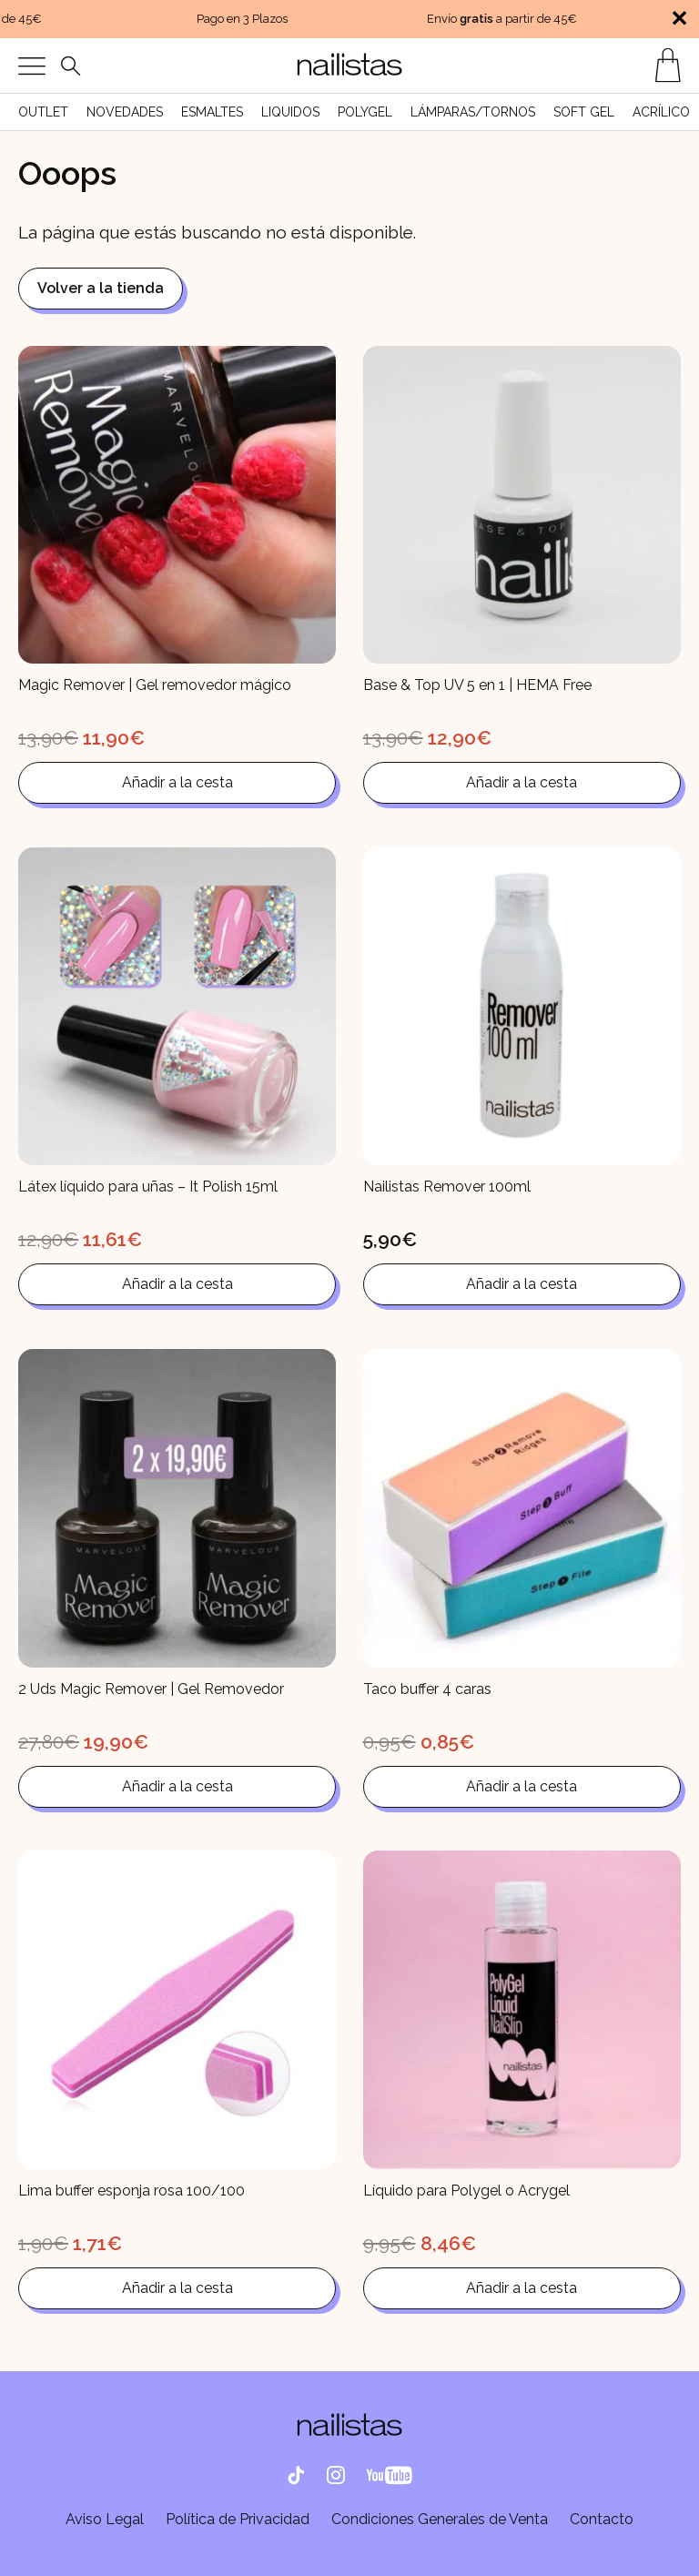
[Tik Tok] (296, 2477)
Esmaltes (212, 112)
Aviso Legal (105, 2519)
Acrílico (661, 112)
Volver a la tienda (100, 288)
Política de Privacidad (237, 2519)
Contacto (601, 2519)
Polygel (365, 112)
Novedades (124, 112)
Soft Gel (583, 112)
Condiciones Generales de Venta (439, 2519)
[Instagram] (336, 2477)
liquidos (290, 112)
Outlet (43, 112)
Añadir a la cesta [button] (177, 782)
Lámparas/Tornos (472, 112)
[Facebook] (389, 2477)
